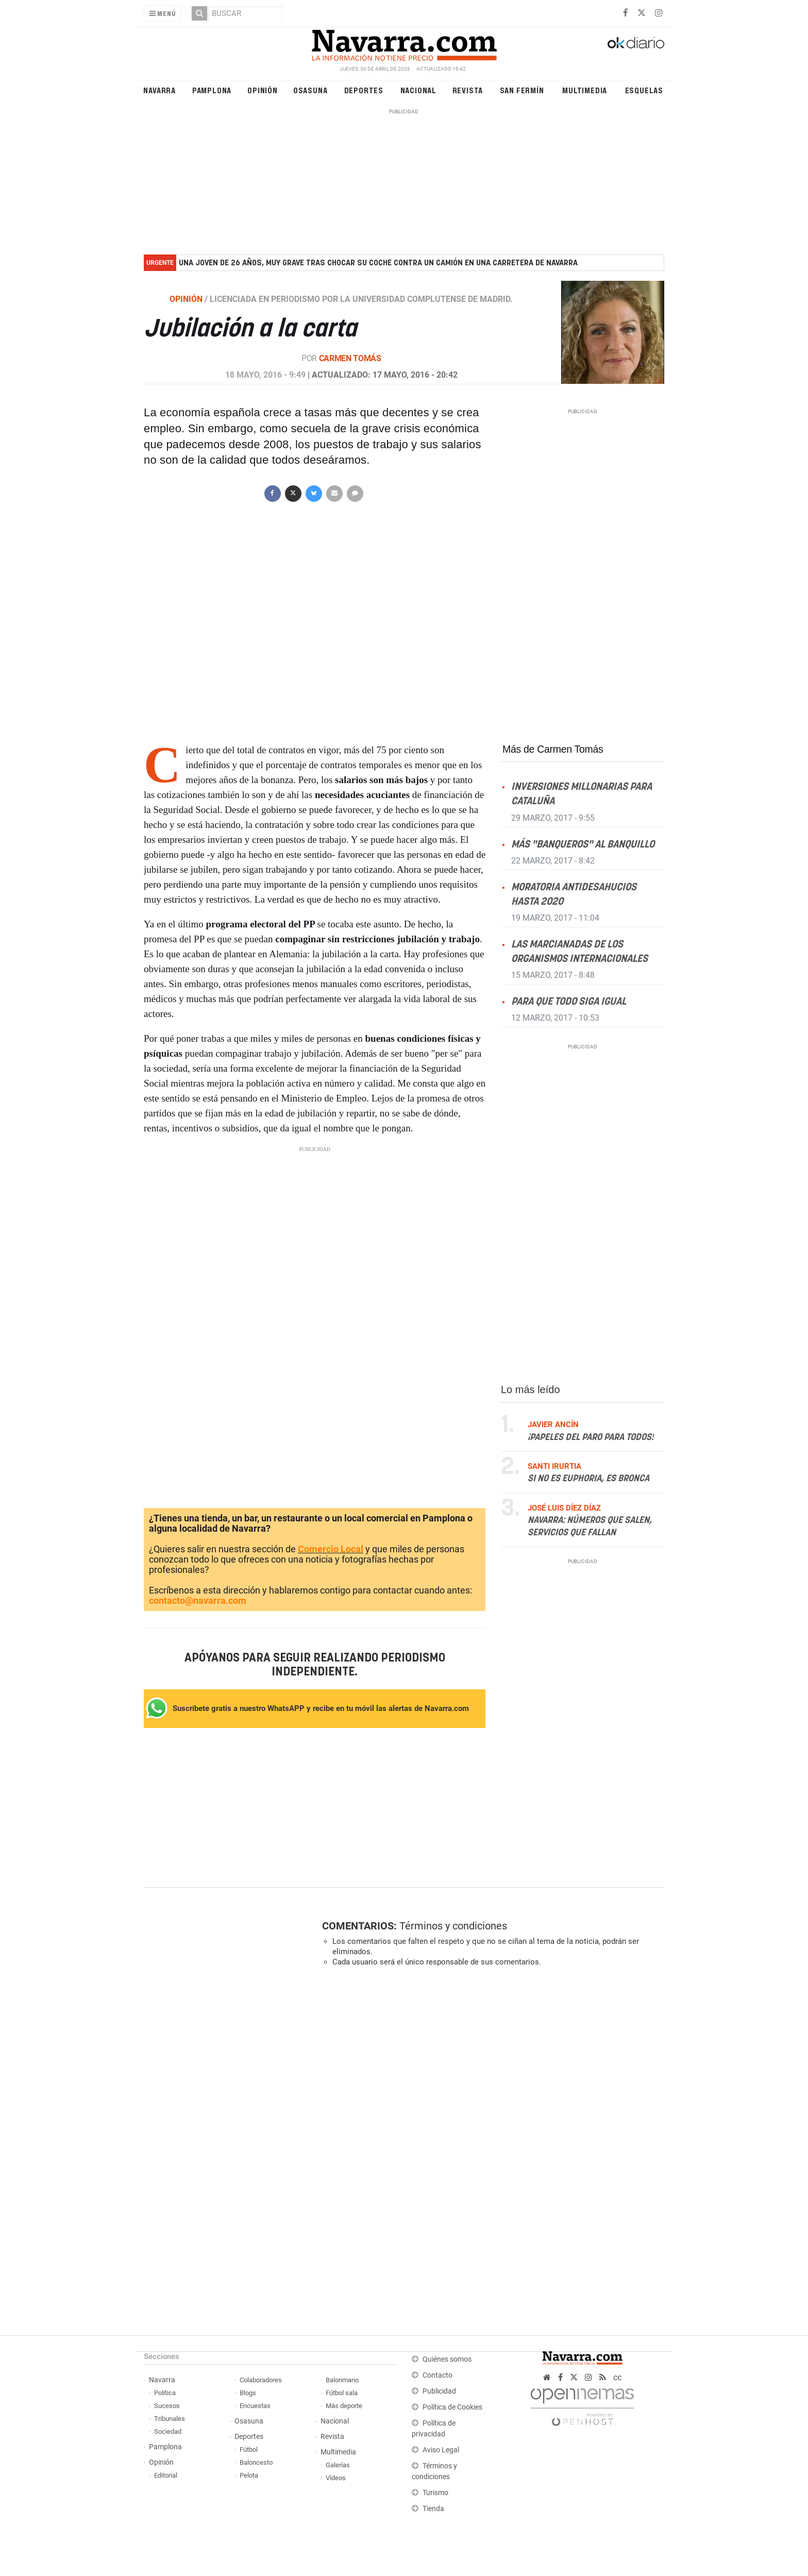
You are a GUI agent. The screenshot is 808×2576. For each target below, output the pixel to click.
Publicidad (439, 2391)
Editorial (165, 2475)
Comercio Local (330, 1549)
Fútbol (249, 2449)
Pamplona (211, 90)
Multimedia (584, 90)
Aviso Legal (441, 2450)
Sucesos (167, 2406)
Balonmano (342, 2380)
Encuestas (255, 2406)
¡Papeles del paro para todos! (591, 1437)
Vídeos (336, 2478)
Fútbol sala (342, 2393)
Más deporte (344, 2406)
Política (165, 2393)
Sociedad (167, 2431)
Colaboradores (261, 2380)
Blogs (248, 2393)
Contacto (437, 2375)
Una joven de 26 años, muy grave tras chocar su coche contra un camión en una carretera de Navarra (378, 263)
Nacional (418, 90)
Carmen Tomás (350, 358)
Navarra (159, 90)
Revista (467, 90)
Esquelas (644, 90)
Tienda (433, 2508)
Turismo (435, 2492)
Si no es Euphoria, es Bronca (588, 1478)
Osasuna (310, 90)
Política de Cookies (452, 2407)
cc (617, 2377)
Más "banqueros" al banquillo (582, 844)
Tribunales (169, 2418)
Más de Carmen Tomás (552, 749)
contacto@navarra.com (197, 1600)
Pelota (249, 2475)
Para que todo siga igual (568, 1002)
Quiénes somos (447, 2359)
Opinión (262, 90)
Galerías (338, 2465)
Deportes (363, 90)
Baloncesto (256, 2462)
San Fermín (522, 90)
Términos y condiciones (453, 1926)
